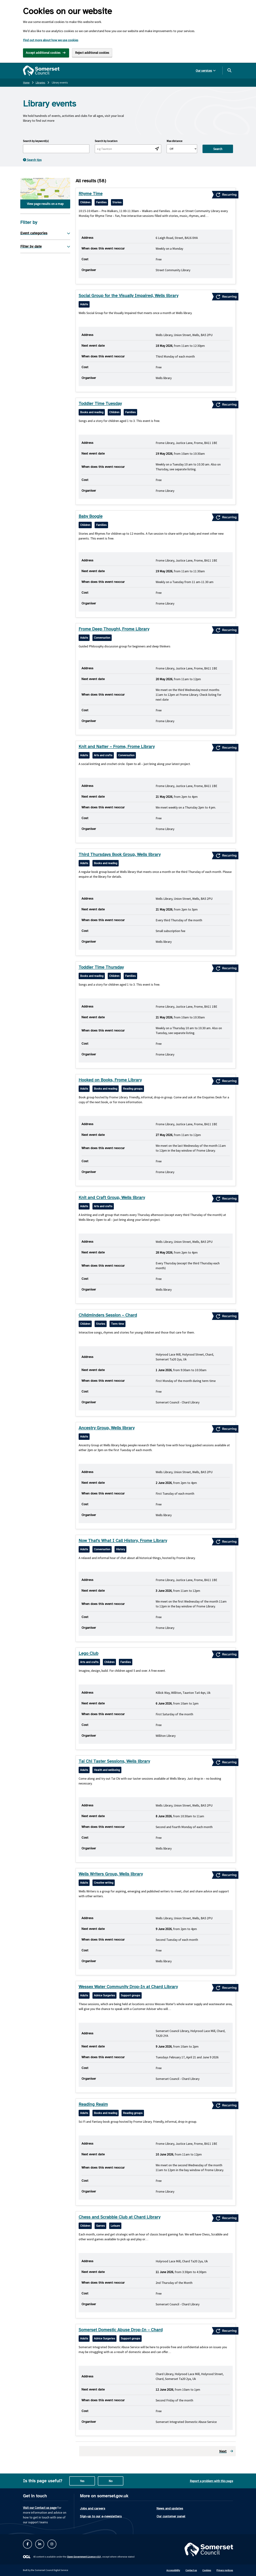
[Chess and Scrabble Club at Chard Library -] (156, 2264)
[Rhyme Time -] (156, 236)
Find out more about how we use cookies (50, 40)
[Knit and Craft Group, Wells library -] (156, 1247)
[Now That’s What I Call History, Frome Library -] (156, 1588)
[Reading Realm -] (156, 2152)
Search (217, 149)
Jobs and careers (92, 2508)
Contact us (191, 2570)
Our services (204, 70)
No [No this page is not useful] (111, 2481)
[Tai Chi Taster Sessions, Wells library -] (156, 1809)
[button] (45, 233)
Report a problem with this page (211, 2481)
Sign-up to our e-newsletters (101, 2516)
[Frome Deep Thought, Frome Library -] (156, 679)
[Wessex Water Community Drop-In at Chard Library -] (156, 2037)
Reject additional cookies (92, 53)
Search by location (106, 141)
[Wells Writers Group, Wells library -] (156, 1921)
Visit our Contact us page (40, 2508)
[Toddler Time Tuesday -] (156, 451)
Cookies (206, 2570)
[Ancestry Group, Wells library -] (156, 1475)
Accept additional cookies (43, 53)
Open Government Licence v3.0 (84, 2556)
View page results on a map (45, 204)
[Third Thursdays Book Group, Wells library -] (156, 902)
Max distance (174, 141)
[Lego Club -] (156, 1699)
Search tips (32, 160)
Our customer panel (171, 2516)
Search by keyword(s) (36, 141)
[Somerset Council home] (41, 71)
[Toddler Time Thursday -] (156, 1015)
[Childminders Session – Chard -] (156, 1363)
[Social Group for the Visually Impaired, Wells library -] (156, 341)
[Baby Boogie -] (156, 564)
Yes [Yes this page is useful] (82, 2481)
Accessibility (173, 2570)
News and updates (170, 2508)
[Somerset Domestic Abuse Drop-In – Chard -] (156, 2380)
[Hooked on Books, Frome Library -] (156, 1130)
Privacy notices (225, 2570)
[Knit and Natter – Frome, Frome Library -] (156, 792)
